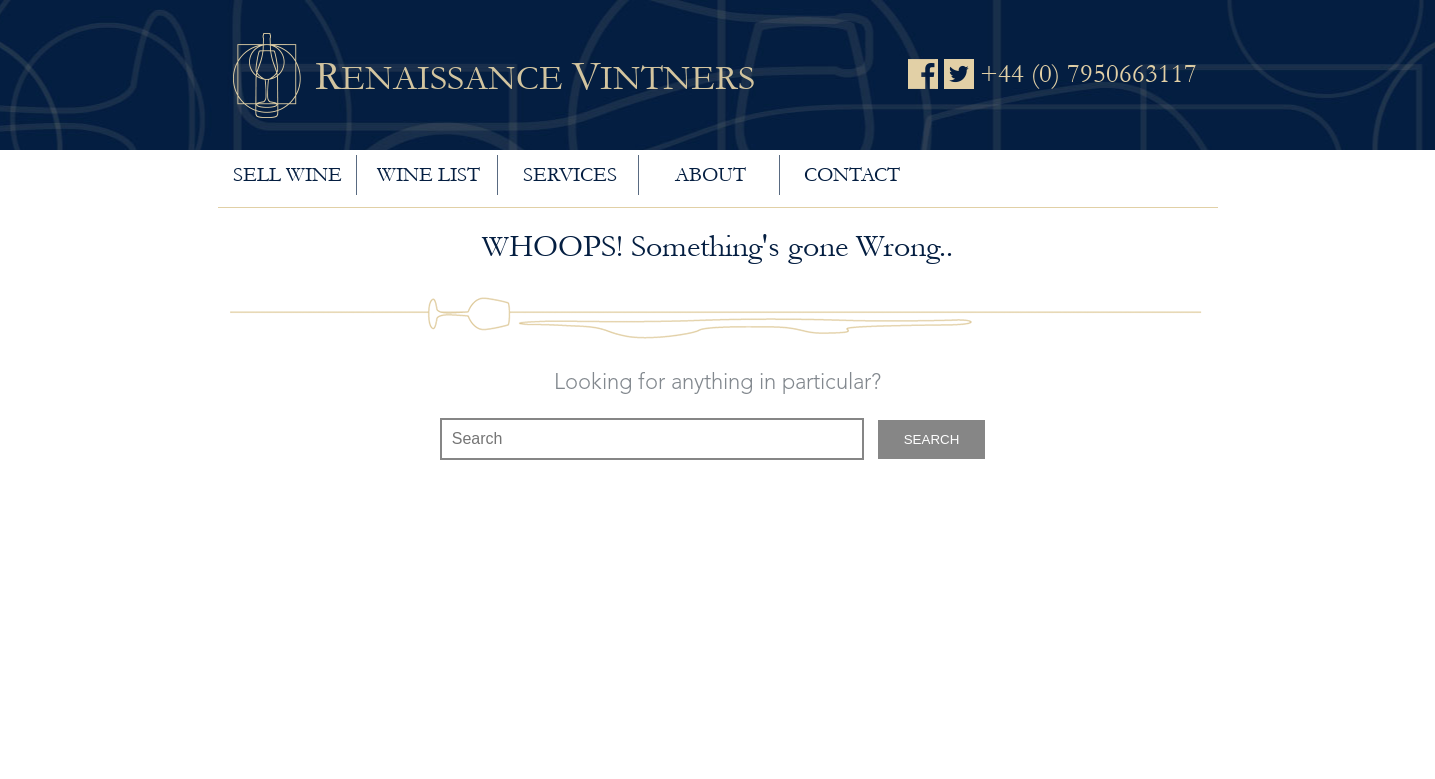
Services (570, 175)
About (710, 175)
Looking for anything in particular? (717, 383)
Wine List (428, 175)
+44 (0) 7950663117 (1088, 74)
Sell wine (287, 175)
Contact (852, 175)
